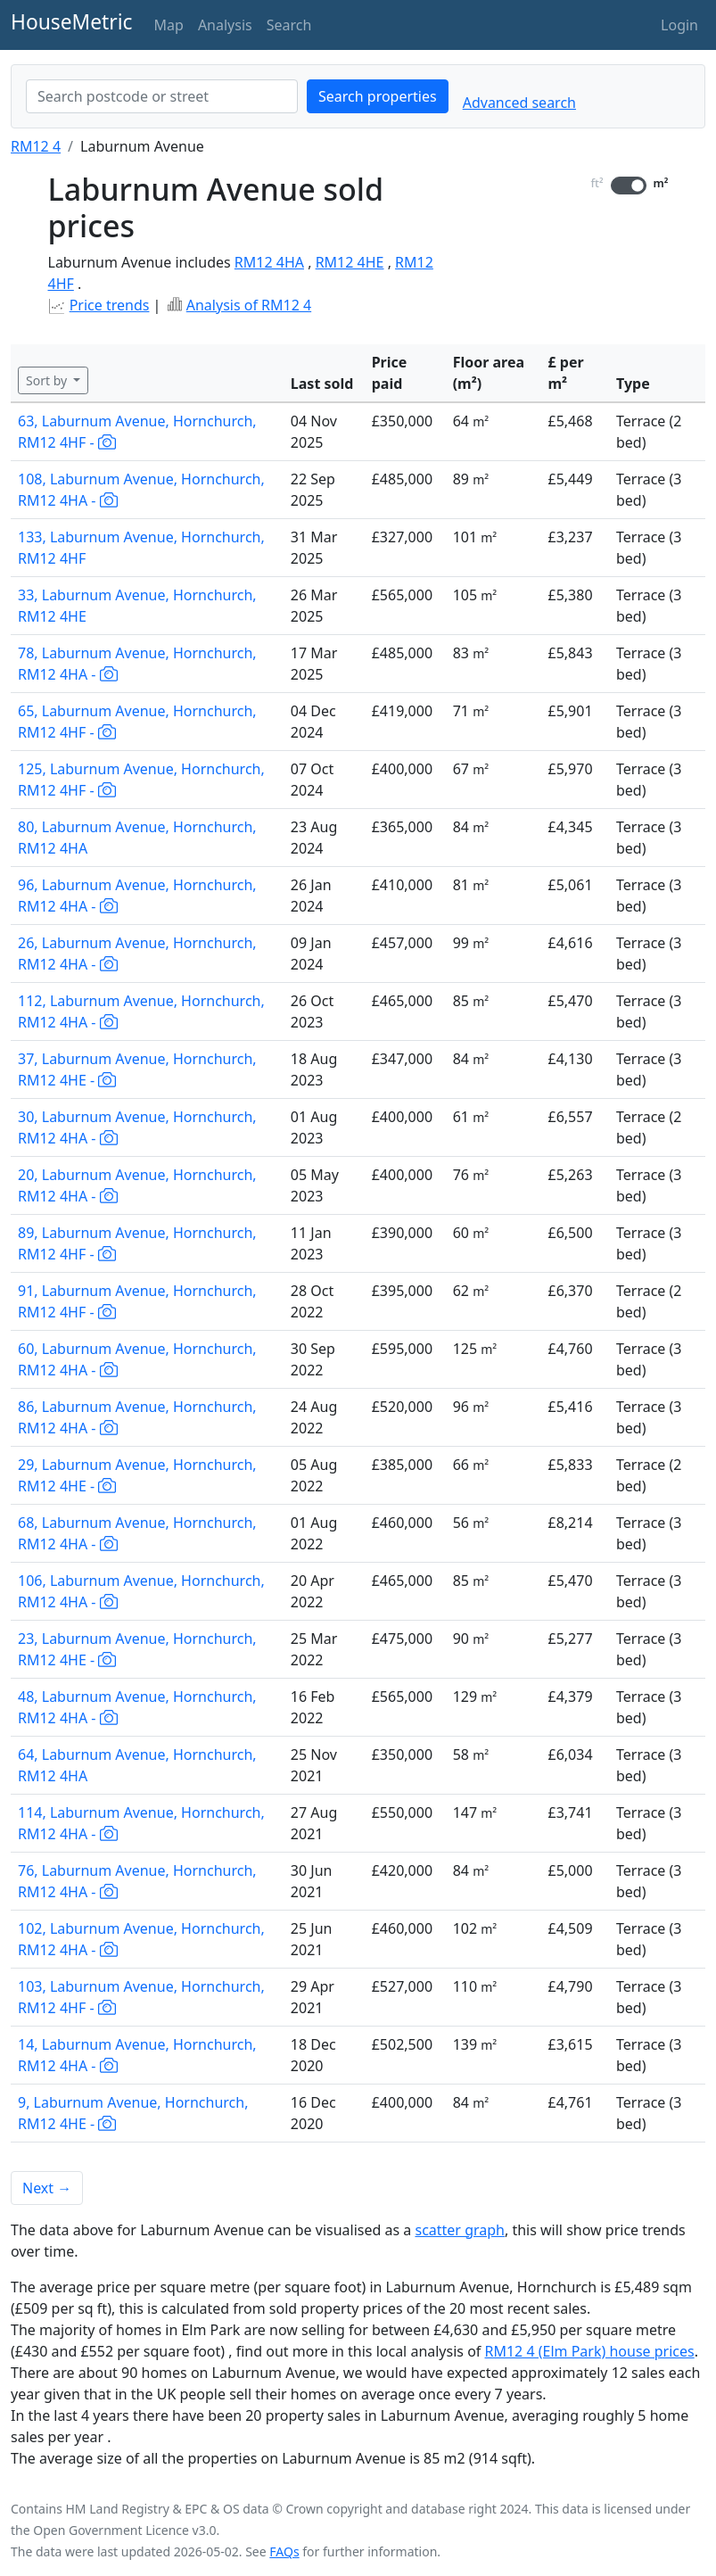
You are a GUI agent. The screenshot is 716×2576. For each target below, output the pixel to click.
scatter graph (460, 2230)
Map (169, 25)
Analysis (225, 25)
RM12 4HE (350, 262)
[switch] (628, 185)
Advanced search (519, 102)
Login (679, 25)
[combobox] (162, 96)
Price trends (110, 305)
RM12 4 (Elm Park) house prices (590, 2351)
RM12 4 (36, 146)
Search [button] (289, 25)
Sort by (48, 380)
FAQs (284, 2551)
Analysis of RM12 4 (248, 305)
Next (46, 2188)
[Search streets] (162, 96)
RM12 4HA (269, 262)
